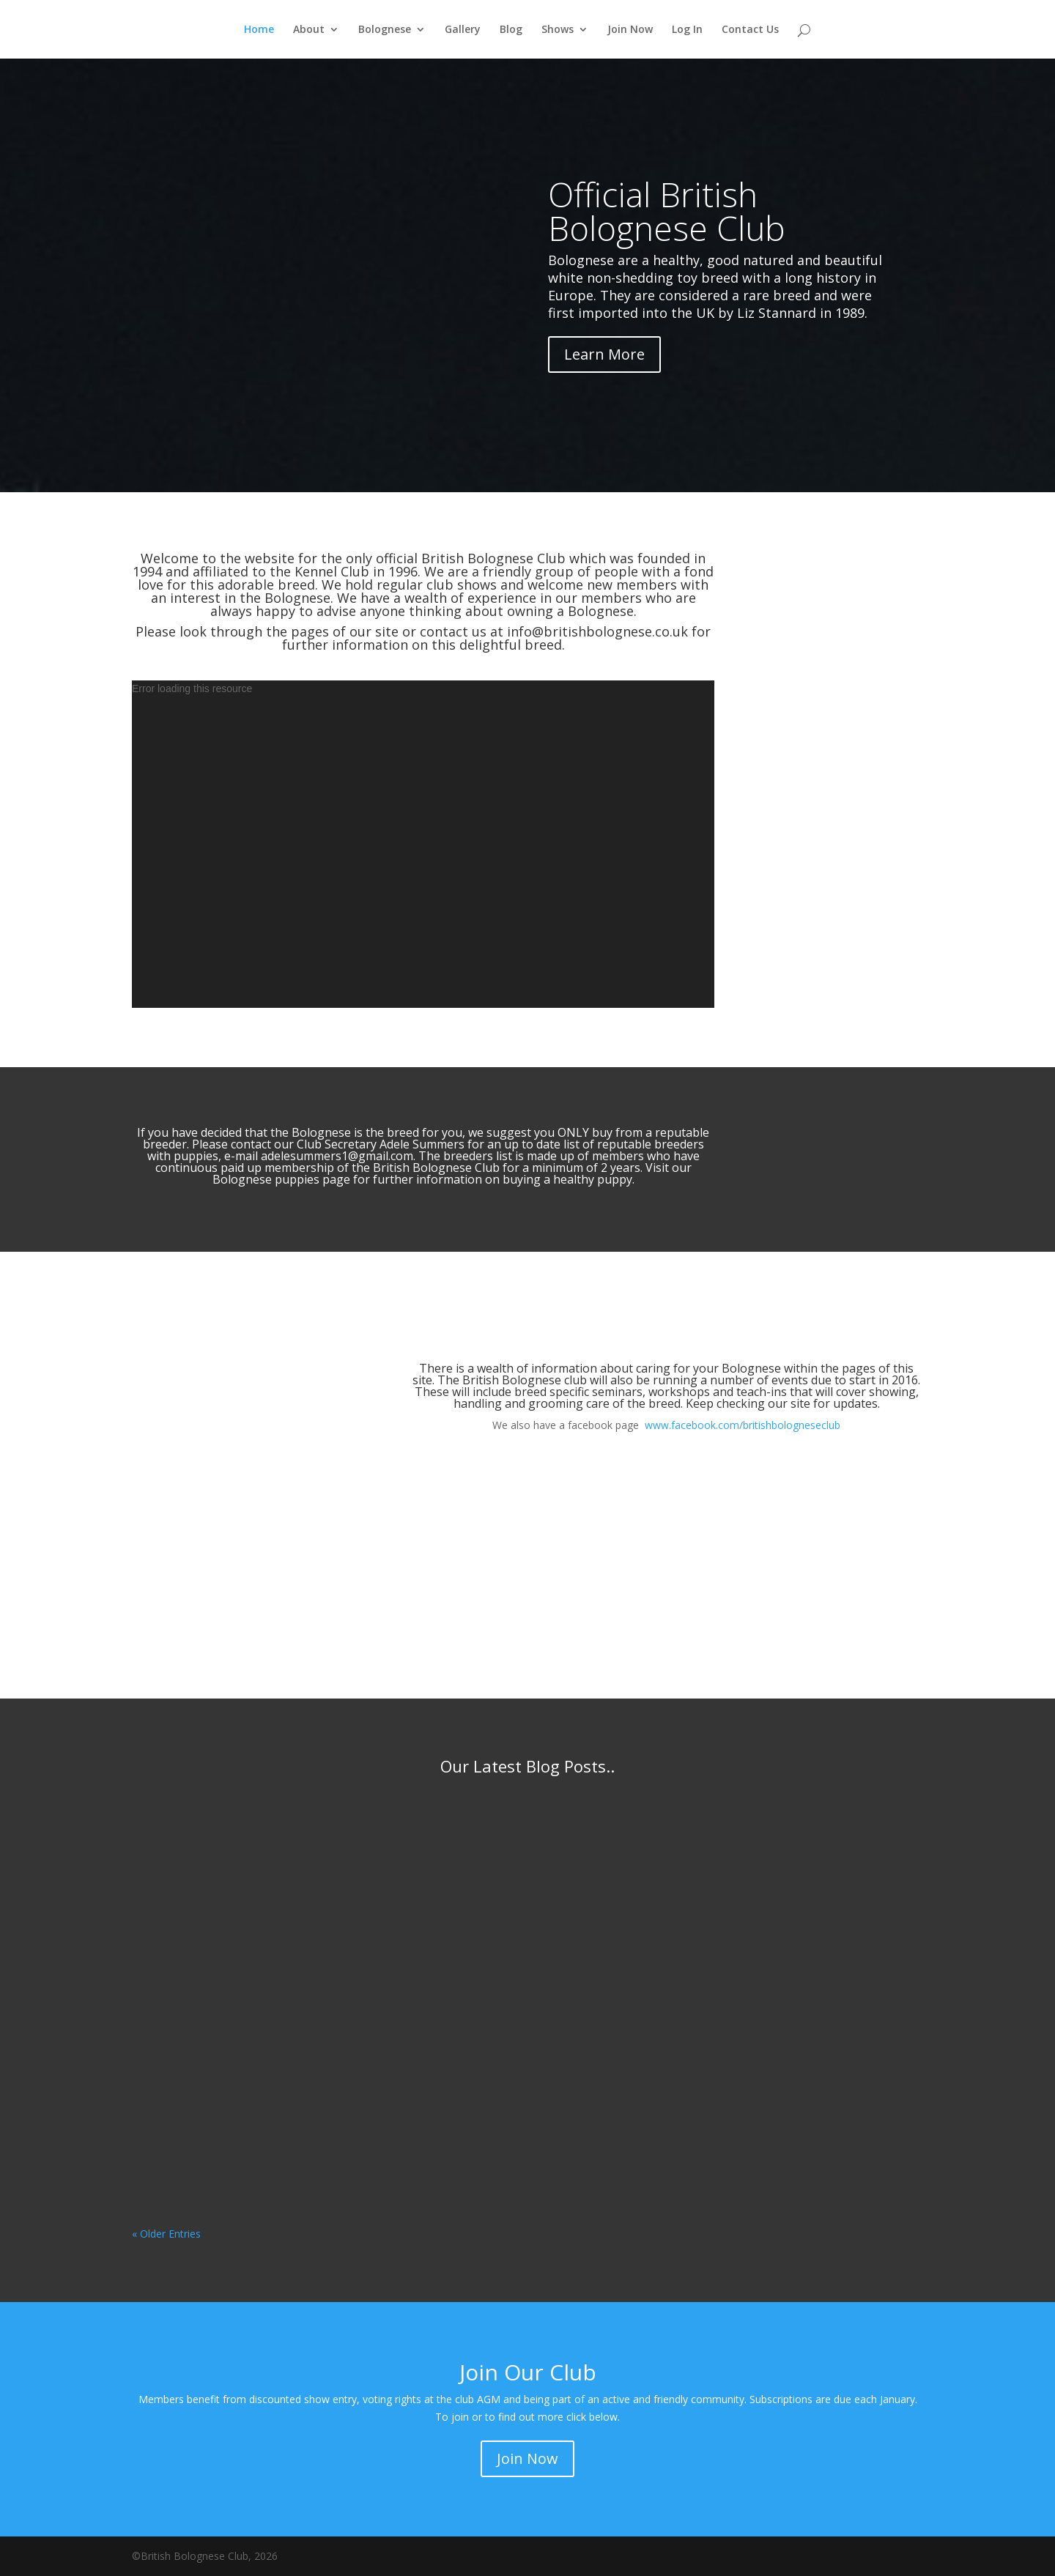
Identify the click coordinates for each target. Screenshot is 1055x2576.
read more (171, 1990)
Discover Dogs (460, 2010)
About (309, 30)
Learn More (604, 354)
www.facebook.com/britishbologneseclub (742, 1425)
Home (259, 30)
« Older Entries (166, 2234)
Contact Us (750, 30)
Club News (321, 1847)
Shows (557, 30)
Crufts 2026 (461, 1970)
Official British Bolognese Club (666, 210)
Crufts (585, 1993)
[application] (423, 844)
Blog (511, 30)
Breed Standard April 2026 (229, 1824)
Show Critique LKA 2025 (777, 1824)
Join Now (630, 30)
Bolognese (384, 30)
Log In (687, 30)
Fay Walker (186, 1847)
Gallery (463, 30)
